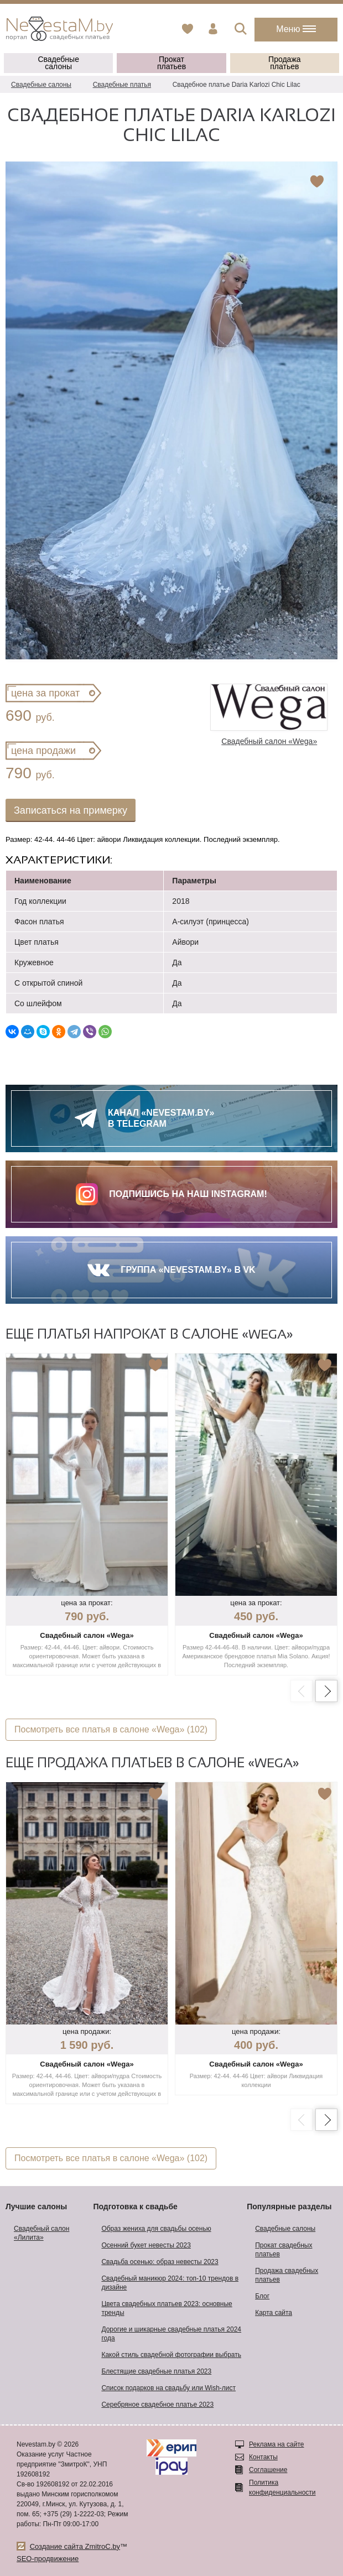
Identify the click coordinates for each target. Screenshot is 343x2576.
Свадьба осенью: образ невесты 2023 (159, 2262)
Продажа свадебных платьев (286, 2275)
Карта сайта (273, 2313)
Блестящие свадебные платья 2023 (156, 2371)
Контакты (263, 2457)
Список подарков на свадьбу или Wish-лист (168, 2388)
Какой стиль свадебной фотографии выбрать (171, 2355)
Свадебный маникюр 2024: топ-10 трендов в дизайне (169, 2283)
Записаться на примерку (70, 810)
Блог (262, 2296)
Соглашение (268, 2470)
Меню (296, 29)
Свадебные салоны (58, 63)
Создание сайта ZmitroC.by (75, 2546)
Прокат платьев (171, 63)
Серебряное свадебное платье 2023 (157, 2404)
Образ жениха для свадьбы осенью (156, 2228)
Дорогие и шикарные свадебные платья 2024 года (171, 2333)
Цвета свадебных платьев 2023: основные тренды (166, 2308)
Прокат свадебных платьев (283, 2249)
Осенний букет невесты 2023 (145, 2245)
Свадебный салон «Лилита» (41, 2233)
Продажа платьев (284, 63)
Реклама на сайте (276, 2444)
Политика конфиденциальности (282, 2487)
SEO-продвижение (48, 2558)
